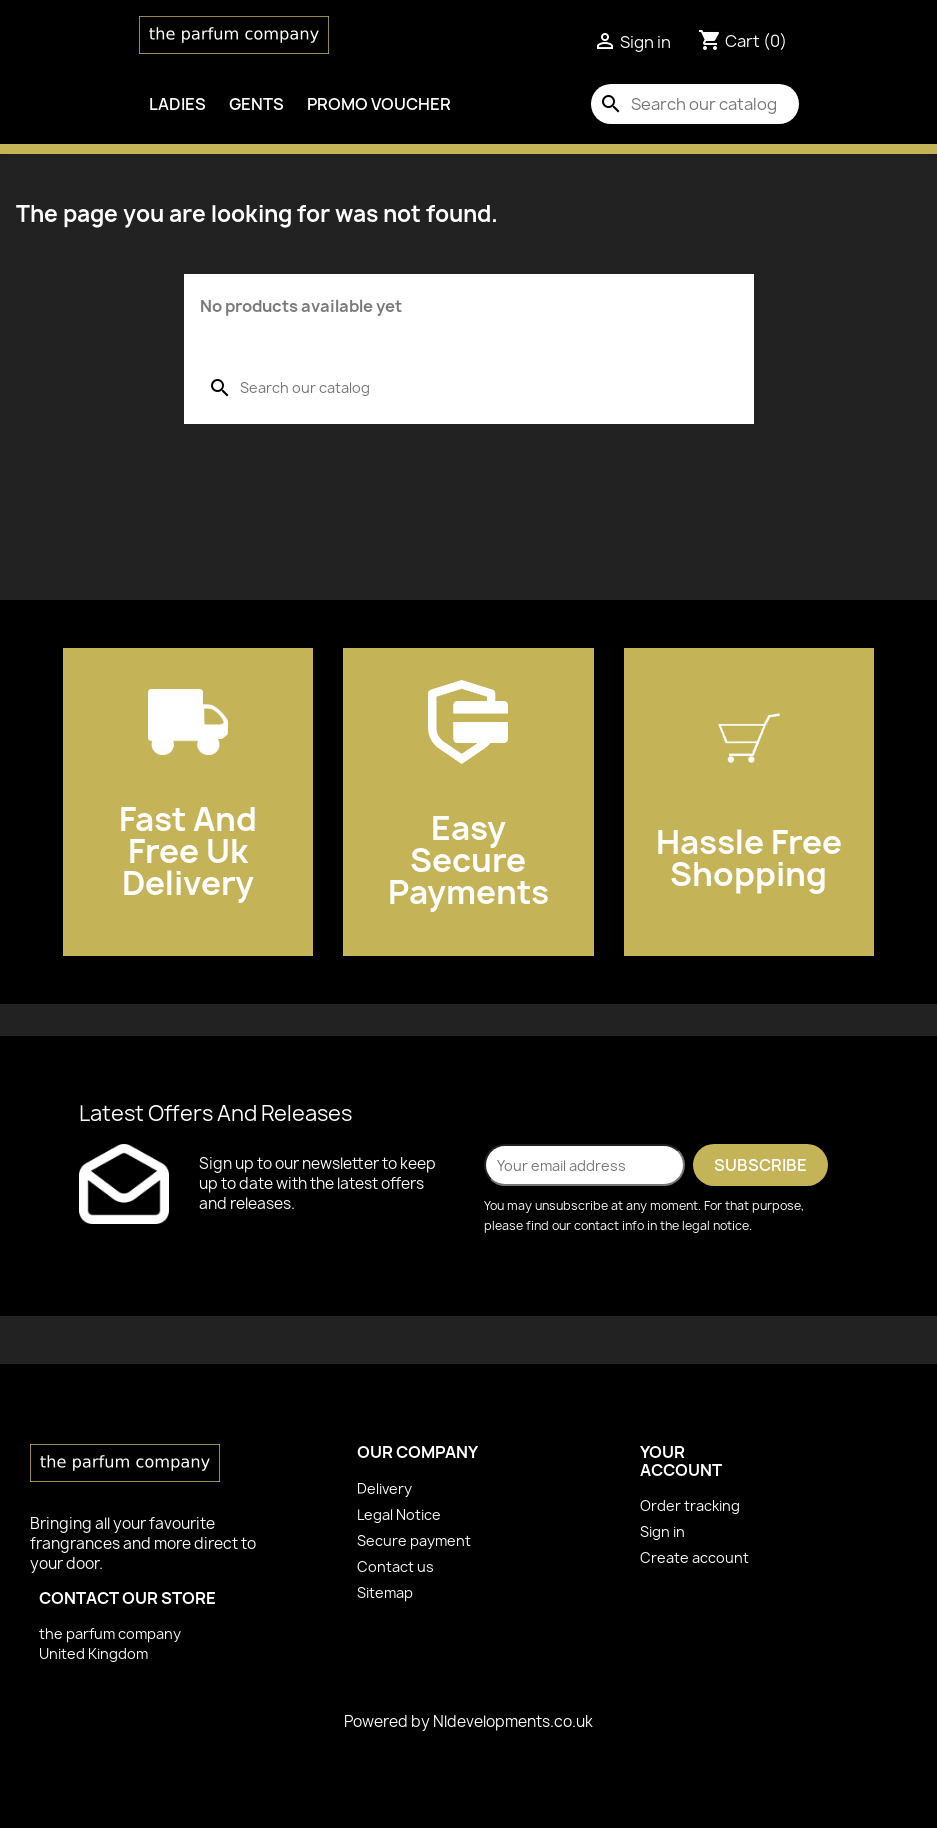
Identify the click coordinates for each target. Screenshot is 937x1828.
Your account (681, 1461)
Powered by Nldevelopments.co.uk (468, 1721)
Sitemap (385, 1592)
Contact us (395, 1566)
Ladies (177, 104)
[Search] (695, 104)
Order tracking (690, 1505)
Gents (256, 104)
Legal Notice (399, 1514)
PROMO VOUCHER (379, 104)
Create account (694, 1557)
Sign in (662, 1531)
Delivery (384, 1488)
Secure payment (414, 1540)
